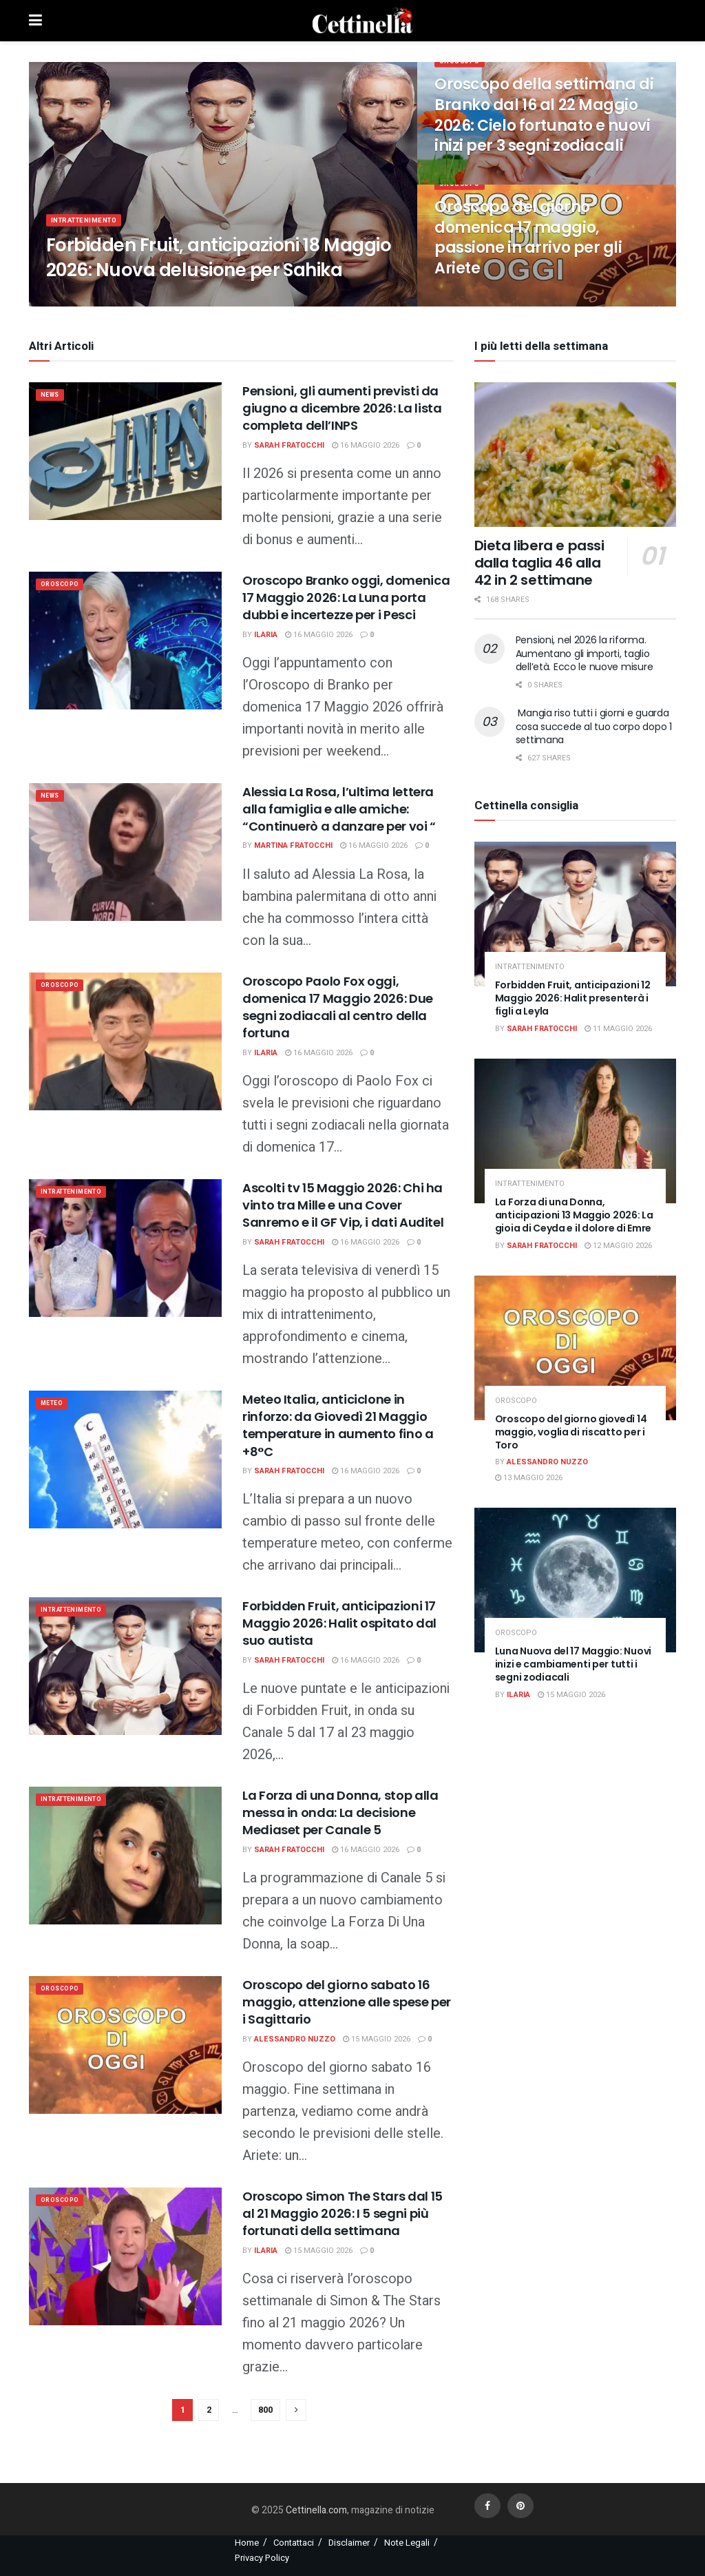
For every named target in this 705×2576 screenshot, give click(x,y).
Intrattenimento (89, 229)
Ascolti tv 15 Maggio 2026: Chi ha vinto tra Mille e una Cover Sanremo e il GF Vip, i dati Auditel (342, 1205)
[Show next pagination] (296, 2410)
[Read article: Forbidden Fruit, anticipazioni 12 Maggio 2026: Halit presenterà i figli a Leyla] (575, 914)
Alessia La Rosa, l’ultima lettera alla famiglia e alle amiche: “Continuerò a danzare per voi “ (339, 809)
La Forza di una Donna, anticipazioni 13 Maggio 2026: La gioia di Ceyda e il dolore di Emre (574, 1215)
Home (247, 2542)
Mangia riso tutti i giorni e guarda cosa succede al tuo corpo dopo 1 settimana (594, 726)
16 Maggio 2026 (365, 445)
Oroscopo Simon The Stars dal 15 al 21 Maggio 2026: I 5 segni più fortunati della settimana (342, 2213)
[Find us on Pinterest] (520, 2505)
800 (265, 2409)
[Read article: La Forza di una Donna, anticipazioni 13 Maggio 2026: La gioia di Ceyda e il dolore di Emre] (575, 1131)
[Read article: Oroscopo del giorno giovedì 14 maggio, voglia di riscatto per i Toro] (575, 1348)
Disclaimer (349, 2542)
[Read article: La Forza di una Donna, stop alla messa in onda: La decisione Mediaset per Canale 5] (125, 1855)
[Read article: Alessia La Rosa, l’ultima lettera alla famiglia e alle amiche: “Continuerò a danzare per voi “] (125, 852)
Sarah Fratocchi (289, 445)
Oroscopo (462, 70)
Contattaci (293, 2542)
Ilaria (265, 635)
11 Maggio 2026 (618, 1029)
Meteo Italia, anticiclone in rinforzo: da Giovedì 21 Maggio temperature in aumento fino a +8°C (338, 1425)
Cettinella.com (315, 2510)
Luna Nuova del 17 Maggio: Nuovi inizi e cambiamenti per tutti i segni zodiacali (573, 1664)
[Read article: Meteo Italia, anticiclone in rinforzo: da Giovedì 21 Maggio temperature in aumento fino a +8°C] (125, 1459)
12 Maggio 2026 (618, 1245)
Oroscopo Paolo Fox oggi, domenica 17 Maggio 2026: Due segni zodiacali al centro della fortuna (337, 1007)
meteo (55, 1405)
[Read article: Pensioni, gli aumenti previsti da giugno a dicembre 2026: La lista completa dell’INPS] (125, 451)
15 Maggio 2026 (376, 2039)
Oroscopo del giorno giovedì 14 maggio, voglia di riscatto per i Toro (571, 1432)
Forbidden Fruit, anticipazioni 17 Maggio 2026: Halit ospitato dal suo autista (339, 1623)
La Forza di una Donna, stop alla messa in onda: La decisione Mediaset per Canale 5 (340, 1812)
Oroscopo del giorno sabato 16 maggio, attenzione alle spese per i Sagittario (346, 2002)
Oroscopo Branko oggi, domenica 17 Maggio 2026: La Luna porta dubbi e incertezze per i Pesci (346, 597)
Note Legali (407, 2542)
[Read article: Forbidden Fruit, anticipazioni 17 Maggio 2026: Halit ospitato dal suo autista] (125, 1666)
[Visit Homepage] (363, 20)
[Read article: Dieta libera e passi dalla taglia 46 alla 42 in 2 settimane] (575, 454)
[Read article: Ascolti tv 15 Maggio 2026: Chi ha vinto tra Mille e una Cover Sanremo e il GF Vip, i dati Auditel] (125, 1248)
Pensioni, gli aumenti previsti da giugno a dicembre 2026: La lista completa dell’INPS (341, 408)
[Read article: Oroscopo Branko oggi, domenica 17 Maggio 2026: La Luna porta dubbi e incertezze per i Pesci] (125, 640)
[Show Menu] (35, 20)
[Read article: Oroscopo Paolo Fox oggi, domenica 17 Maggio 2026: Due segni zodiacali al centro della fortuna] (125, 1041)
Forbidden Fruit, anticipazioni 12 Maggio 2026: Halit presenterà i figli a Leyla (573, 998)
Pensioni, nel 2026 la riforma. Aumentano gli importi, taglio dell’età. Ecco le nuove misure (584, 653)
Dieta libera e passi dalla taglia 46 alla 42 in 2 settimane (539, 563)
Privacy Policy (262, 2557)
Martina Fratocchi (293, 845)
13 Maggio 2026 (528, 1478)
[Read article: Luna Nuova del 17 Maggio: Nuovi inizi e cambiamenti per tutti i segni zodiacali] (575, 1580)
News (53, 396)
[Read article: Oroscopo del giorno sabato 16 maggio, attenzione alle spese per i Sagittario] (125, 2045)
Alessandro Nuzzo (294, 2039)
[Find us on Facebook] (487, 2505)
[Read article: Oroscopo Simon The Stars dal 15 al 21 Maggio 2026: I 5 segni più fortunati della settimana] (125, 2256)
